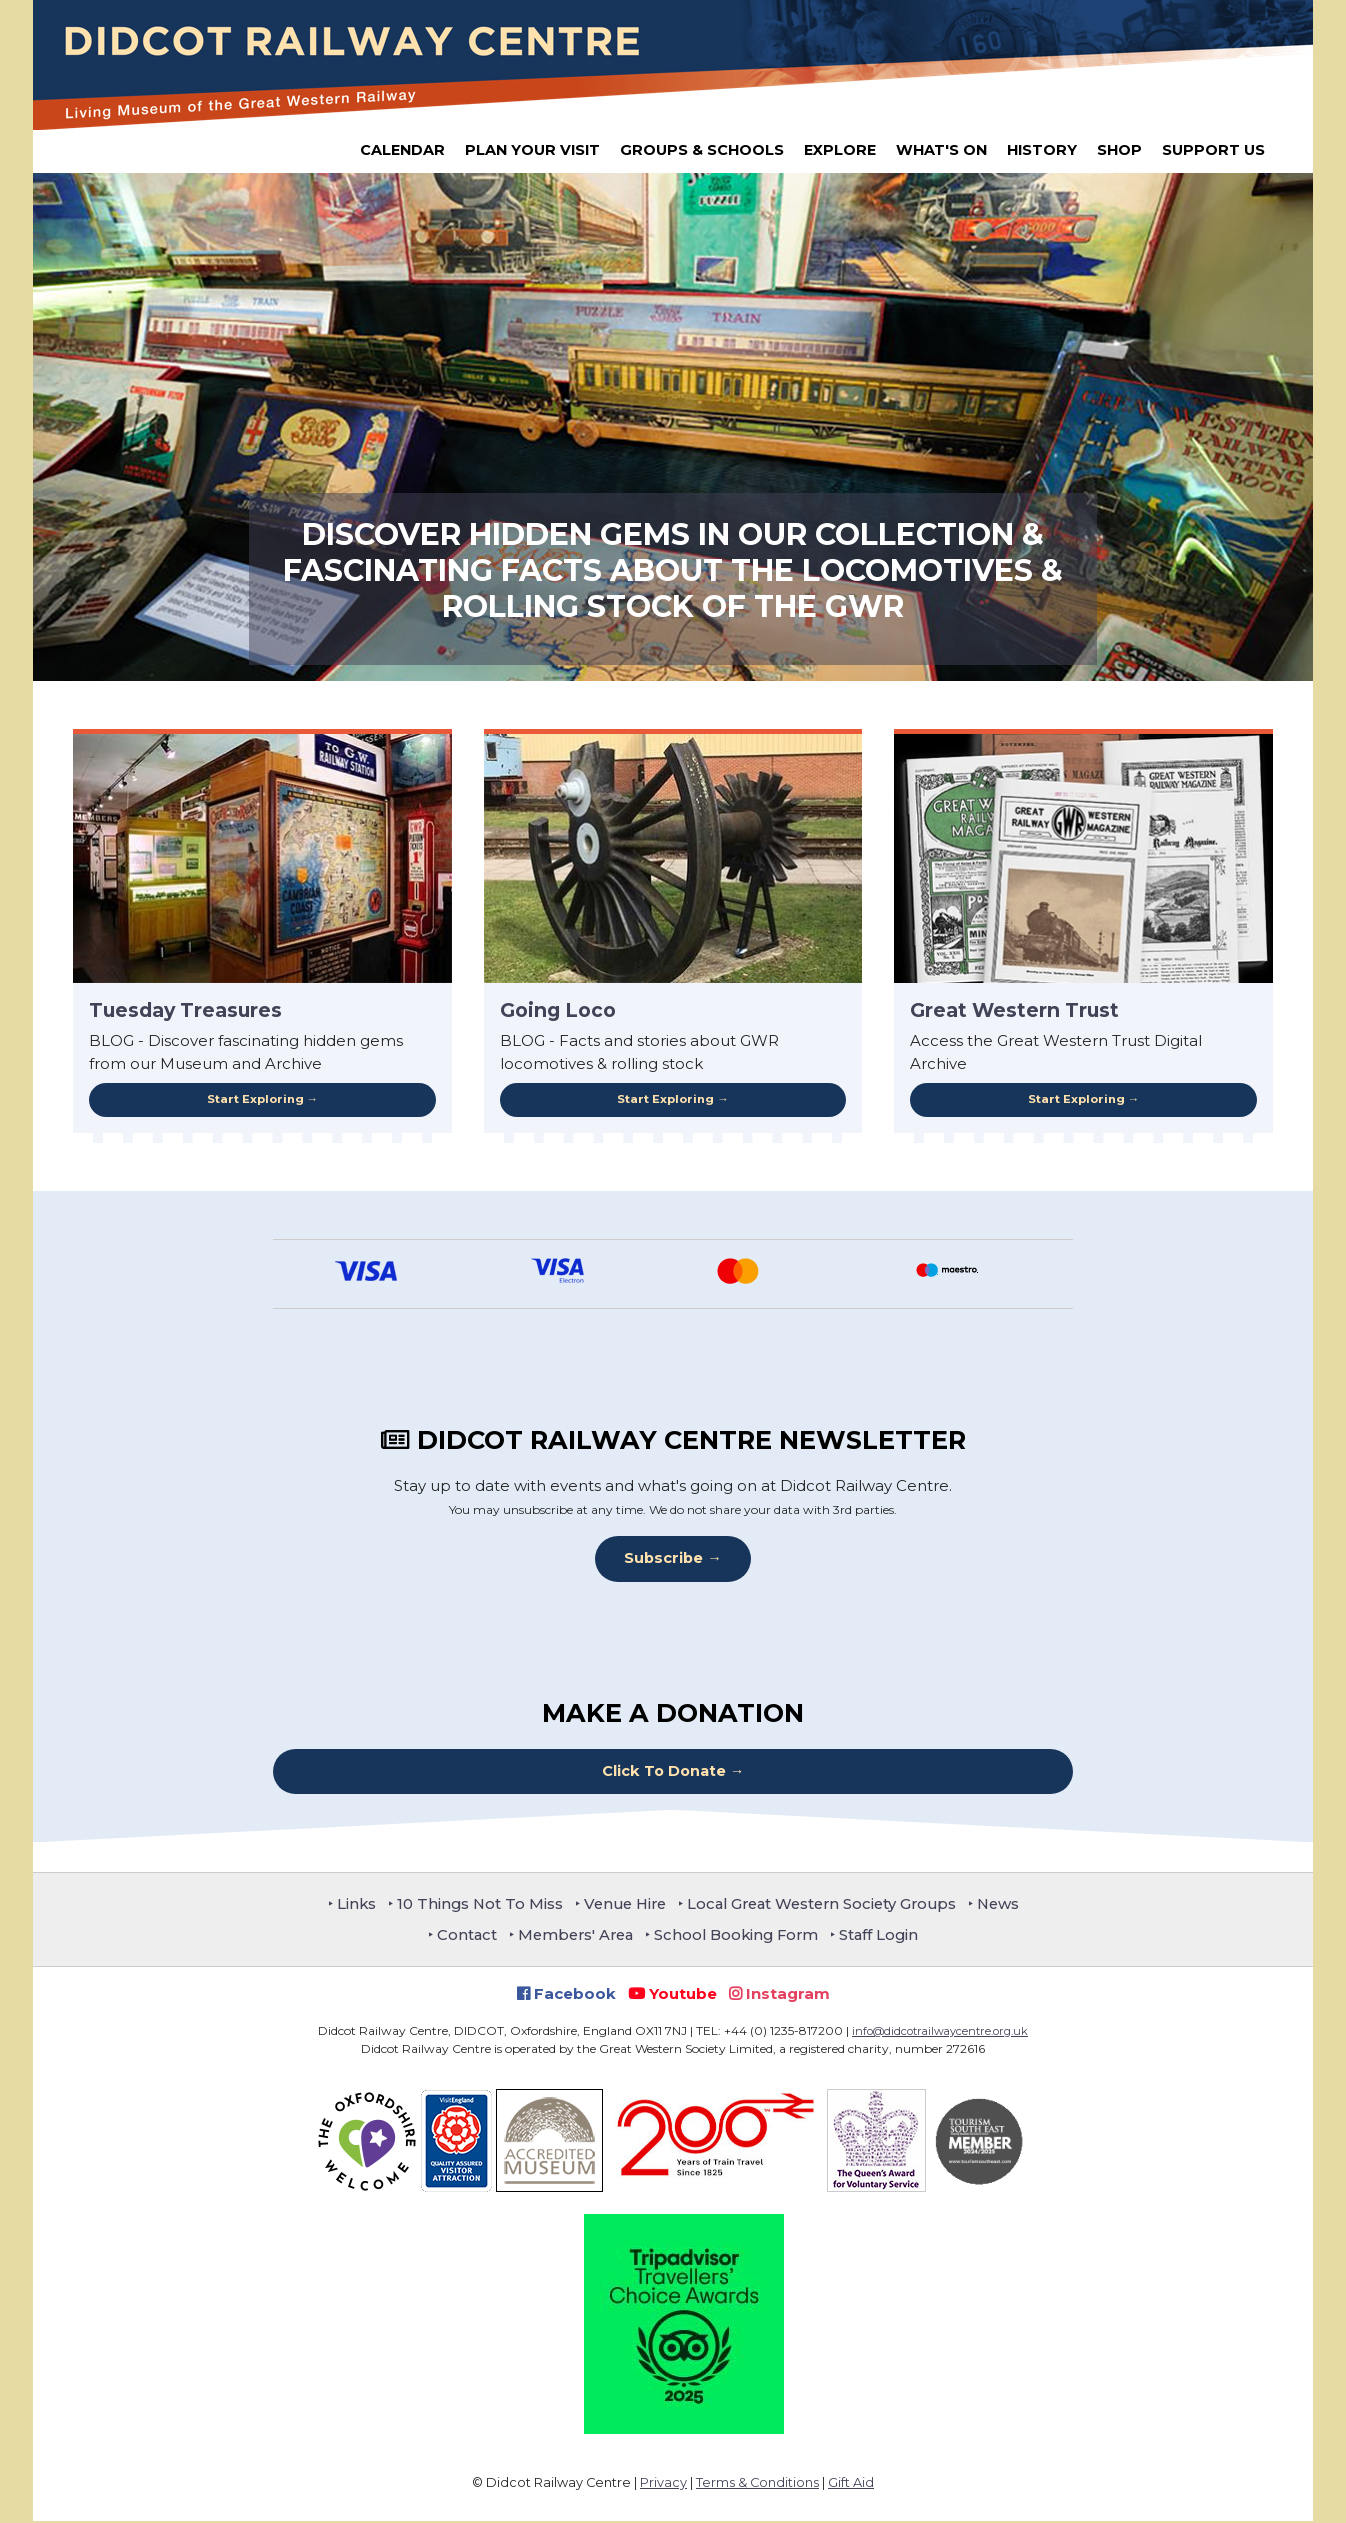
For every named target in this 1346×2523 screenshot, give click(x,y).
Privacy (663, 2484)
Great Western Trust (1014, 1010)
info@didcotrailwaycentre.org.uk (940, 2032)
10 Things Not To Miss (470, 1905)
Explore (840, 150)
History (1042, 150)
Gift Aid (851, 2484)
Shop (1119, 150)
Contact (459, 1936)
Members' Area (572, 1936)
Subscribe (663, 1559)
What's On (941, 150)
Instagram (779, 1995)
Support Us (1213, 150)
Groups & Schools (702, 150)
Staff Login (887, 1936)
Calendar (402, 150)
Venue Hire (620, 1905)
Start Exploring (255, 1099)
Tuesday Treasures (185, 1010)
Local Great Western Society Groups (826, 1905)
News (1010, 1905)
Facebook (566, 1995)
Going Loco (558, 1010)
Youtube (672, 1995)
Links (344, 1905)
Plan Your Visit (532, 150)
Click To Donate (663, 1772)
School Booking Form (740, 1936)
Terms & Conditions (757, 2484)
